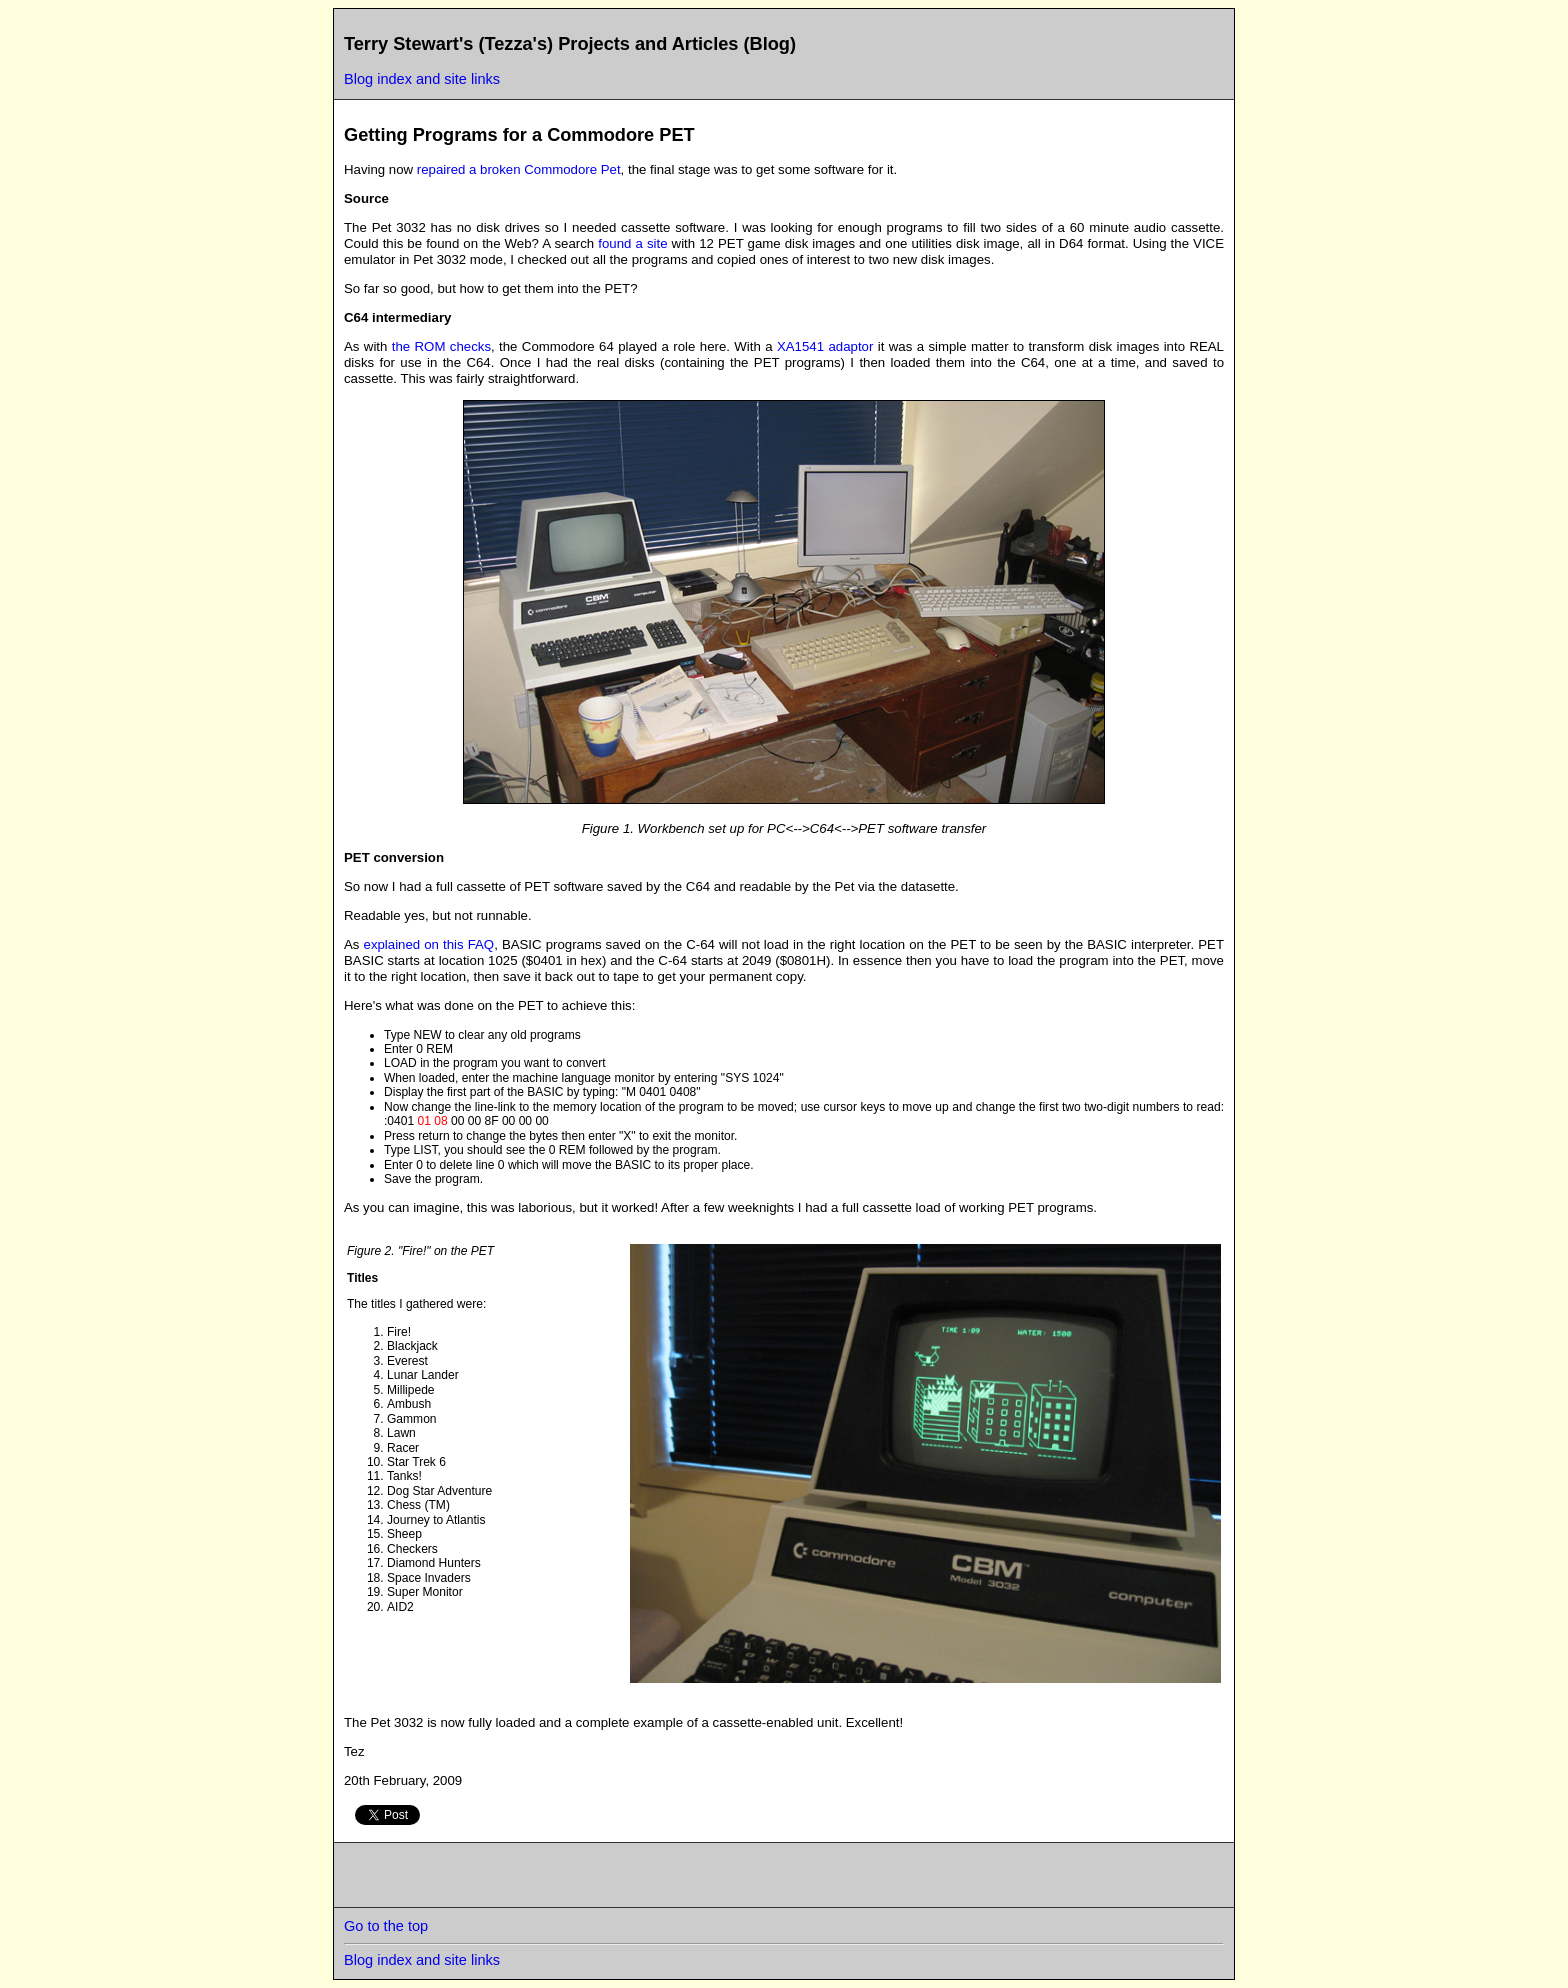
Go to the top (386, 1926)
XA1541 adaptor (825, 346)
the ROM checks (441, 346)
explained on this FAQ (429, 944)
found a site (632, 243)
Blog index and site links (422, 79)
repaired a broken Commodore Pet (519, 169)
